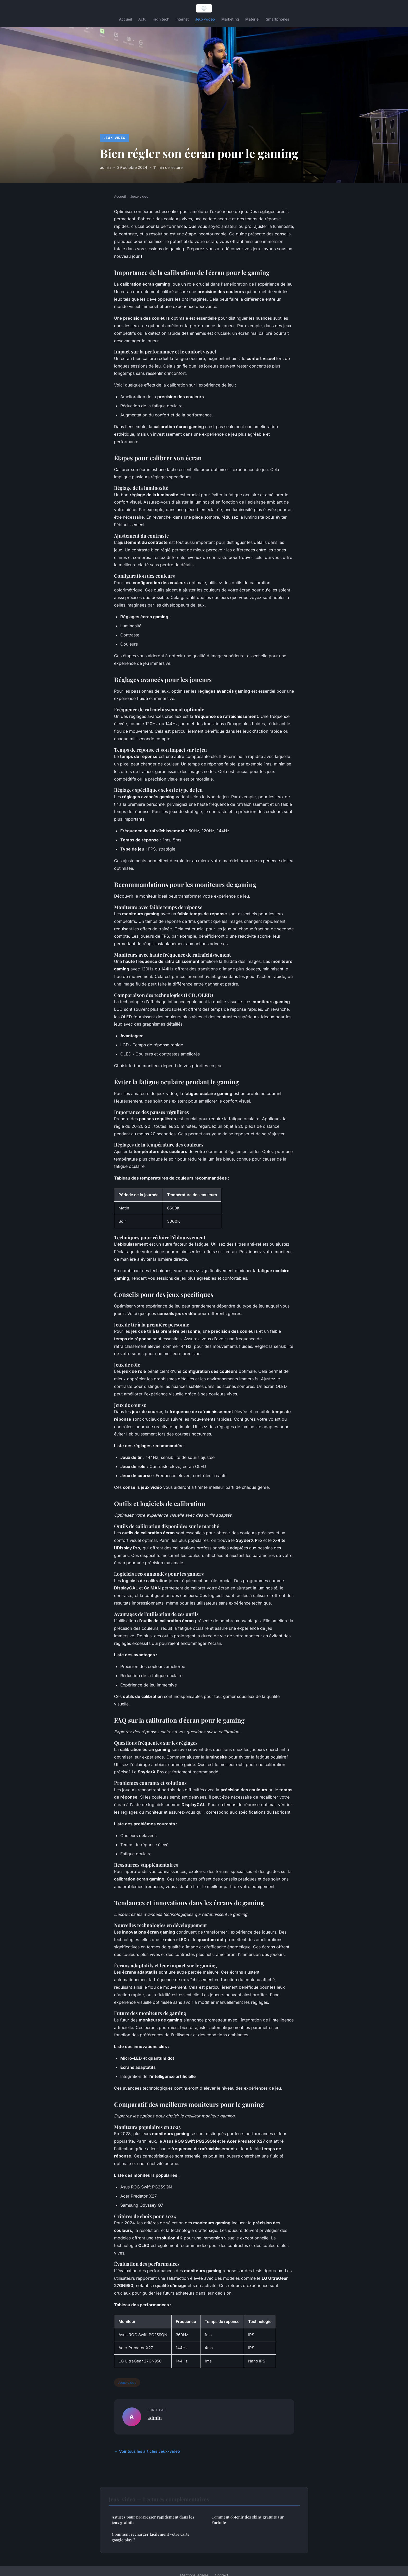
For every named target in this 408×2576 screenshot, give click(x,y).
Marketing (230, 19)
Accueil (125, 19)
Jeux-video (205, 19)
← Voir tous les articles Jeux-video (147, 2451)
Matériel (252, 19)
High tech (161, 19)
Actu (142, 19)
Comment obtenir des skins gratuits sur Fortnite (247, 2519)
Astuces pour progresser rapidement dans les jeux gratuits (153, 2519)
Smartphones (277, 19)
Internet (182, 19)
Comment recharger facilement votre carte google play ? (151, 2537)
